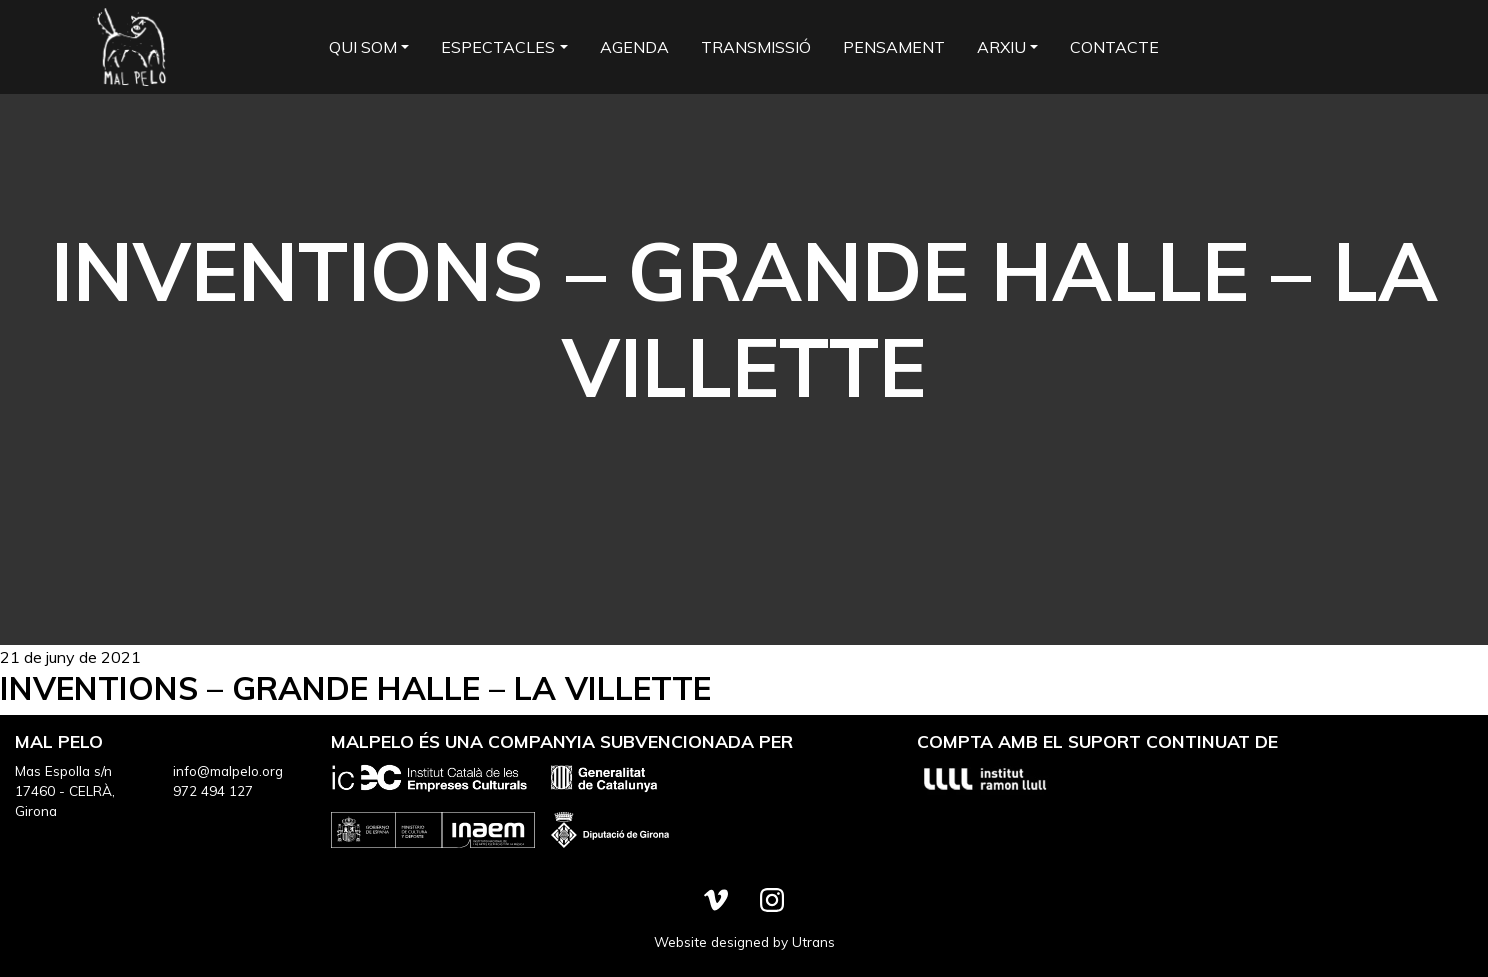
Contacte (1114, 47)
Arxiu (1001, 47)
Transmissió (756, 47)
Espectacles (498, 47)
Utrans (813, 941)
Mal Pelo (130, 47)
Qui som (363, 47)
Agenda (634, 47)
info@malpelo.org (228, 770)
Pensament (894, 47)
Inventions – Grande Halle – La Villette (355, 688)
